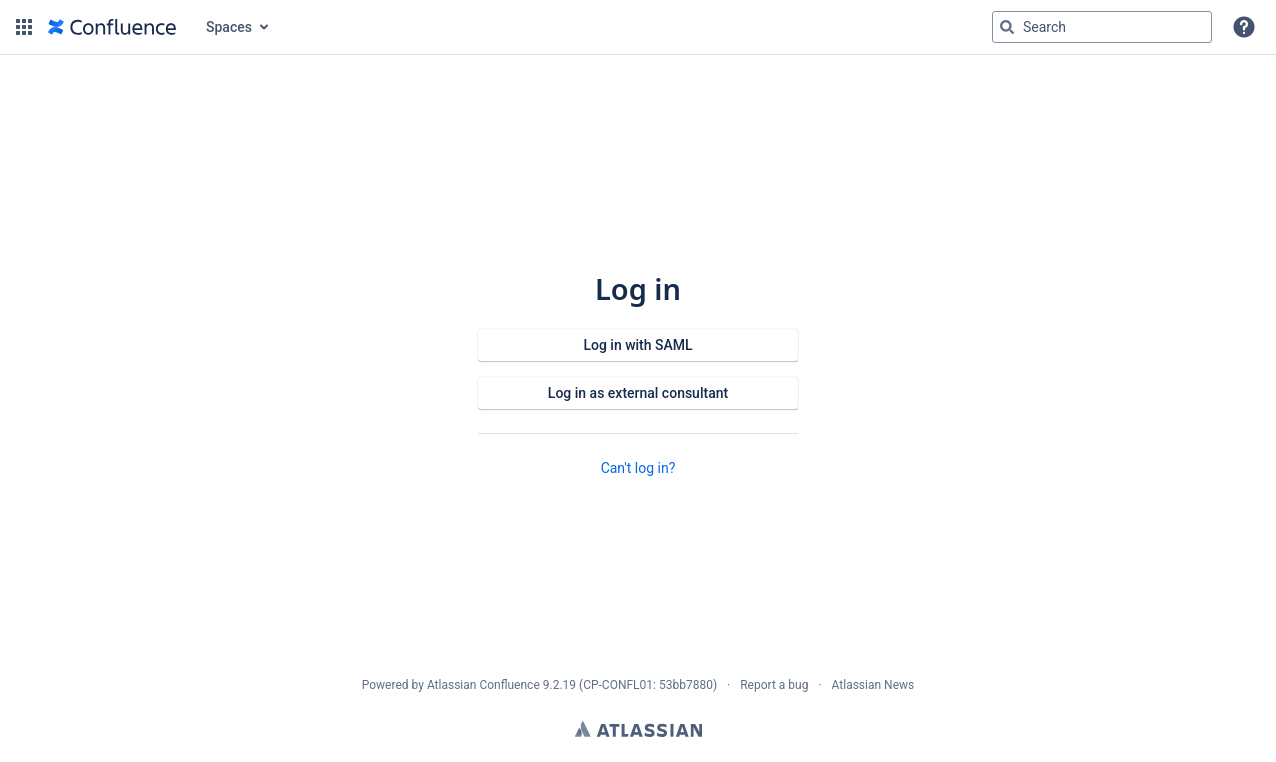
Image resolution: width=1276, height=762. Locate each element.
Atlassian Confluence (483, 685)
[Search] (1007, 27)
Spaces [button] (229, 27)
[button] (24, 27)
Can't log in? (638, 468)
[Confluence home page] (112, 27)
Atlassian (638, 729)
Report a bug (774, 685)
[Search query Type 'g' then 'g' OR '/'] (1102, 27)
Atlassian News (873, 685)
